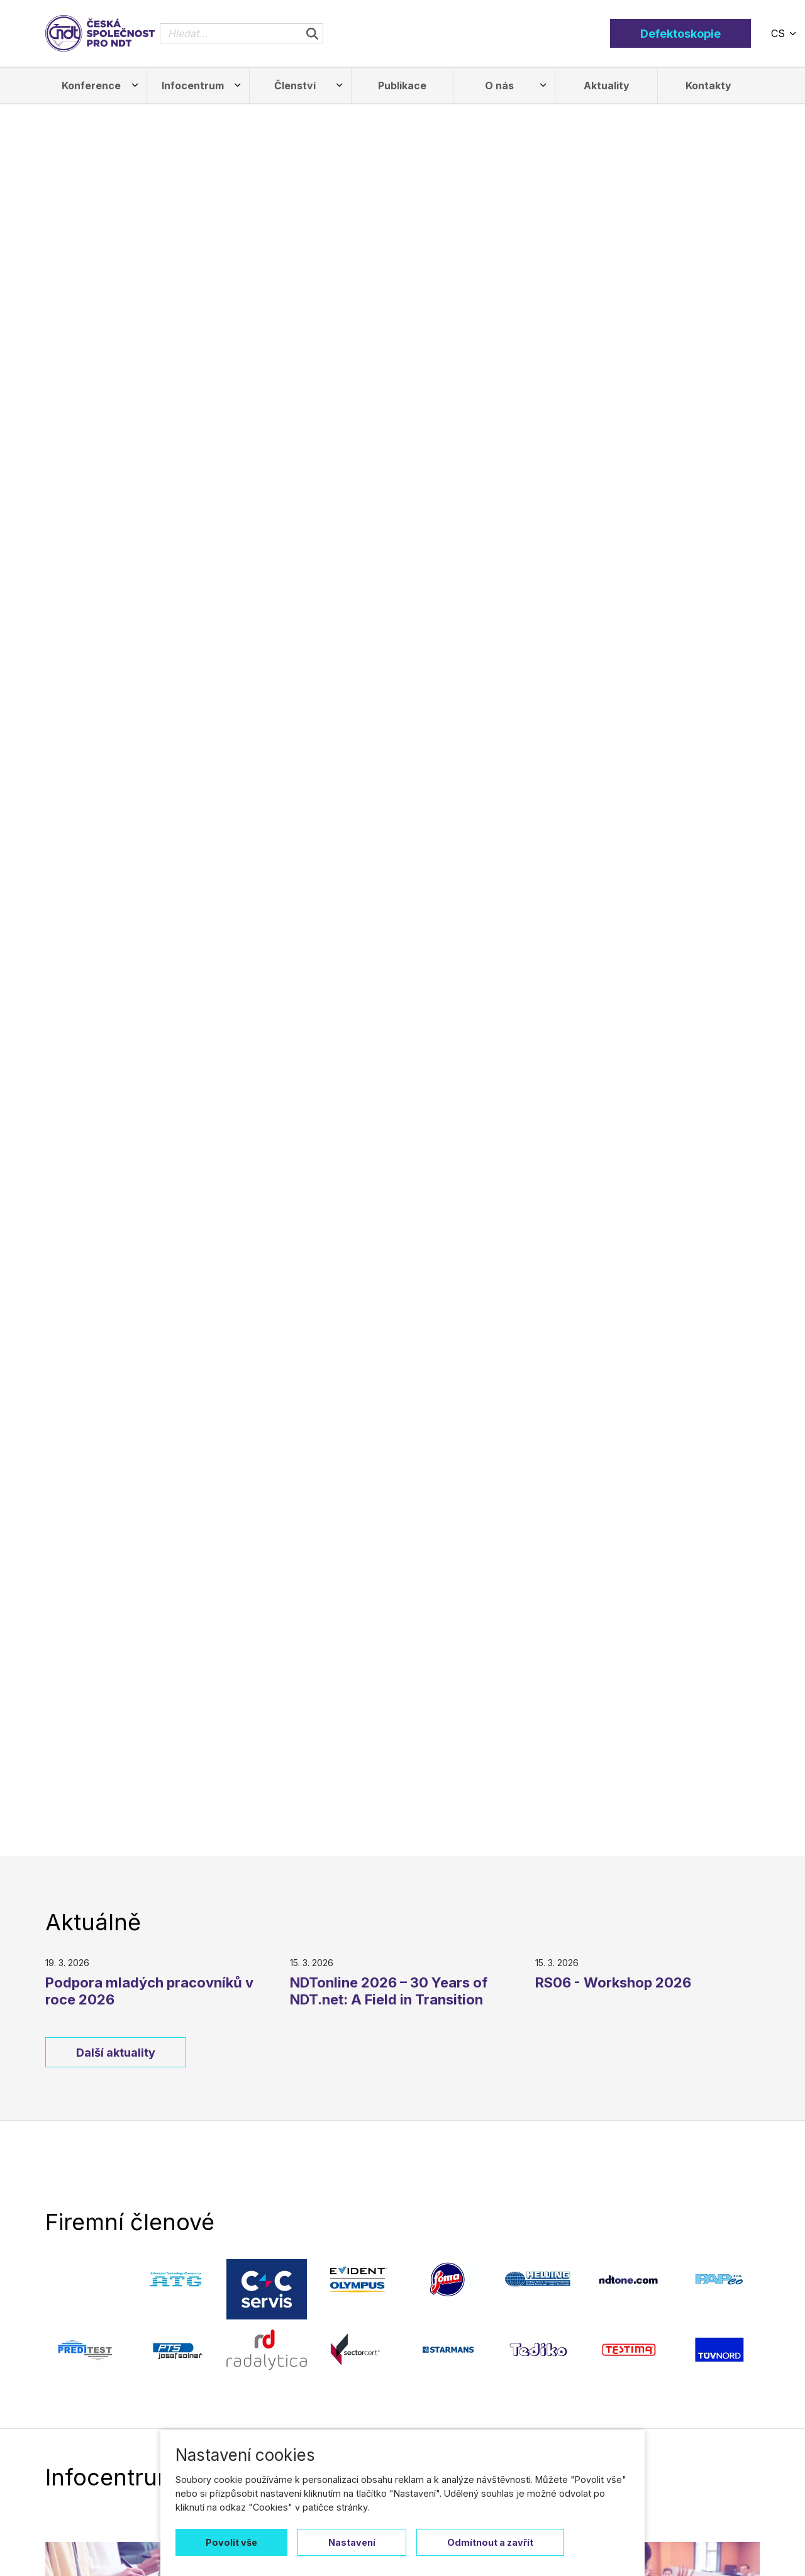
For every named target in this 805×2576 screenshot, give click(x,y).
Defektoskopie (680, 33)
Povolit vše (231, 2542)
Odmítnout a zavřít (490, 2542)
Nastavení (351, 2542)
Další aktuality (115, 2052)
